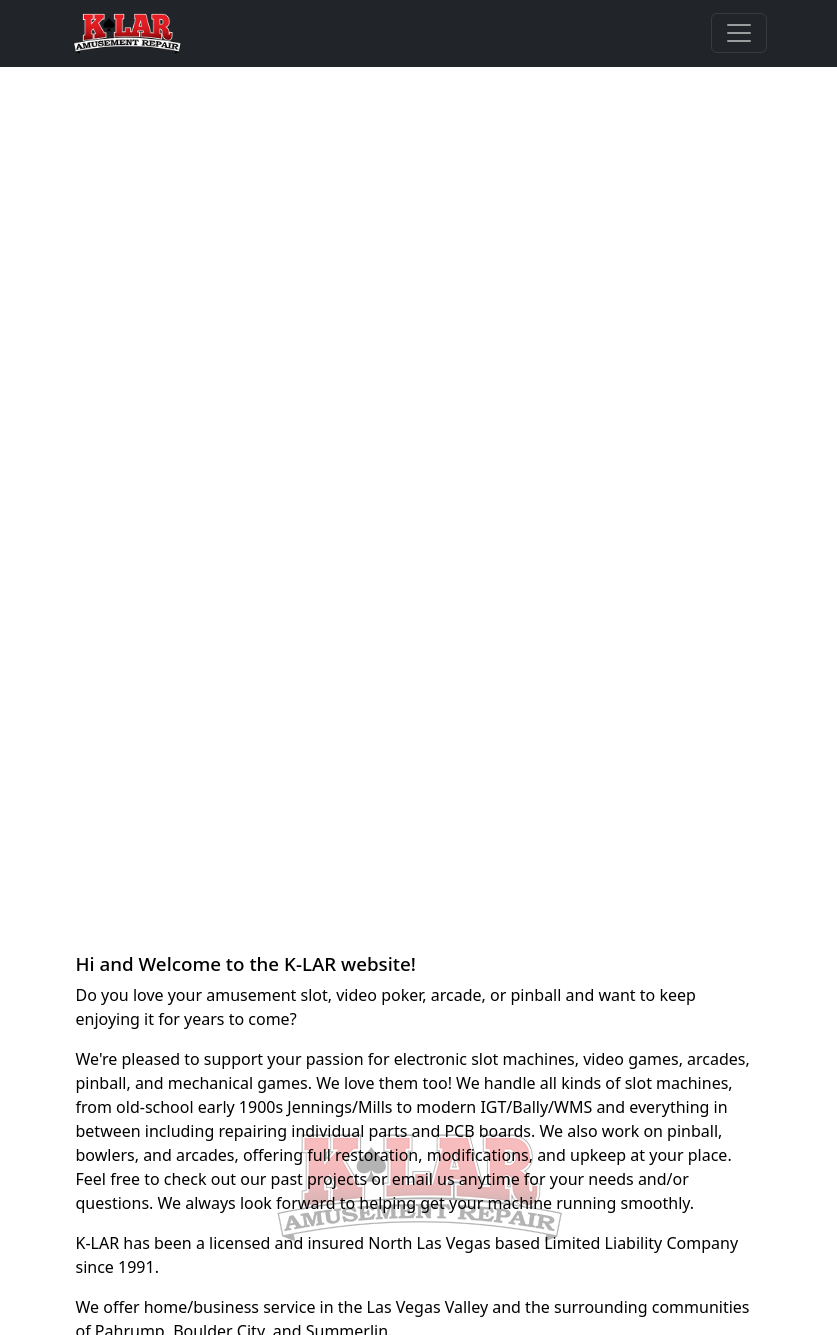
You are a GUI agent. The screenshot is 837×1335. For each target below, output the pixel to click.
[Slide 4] (491, 896)
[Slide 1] (383, 896)
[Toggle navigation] (739, 33)
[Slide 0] (347, 896)
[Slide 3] (455, 896)
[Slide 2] (419, 896)
